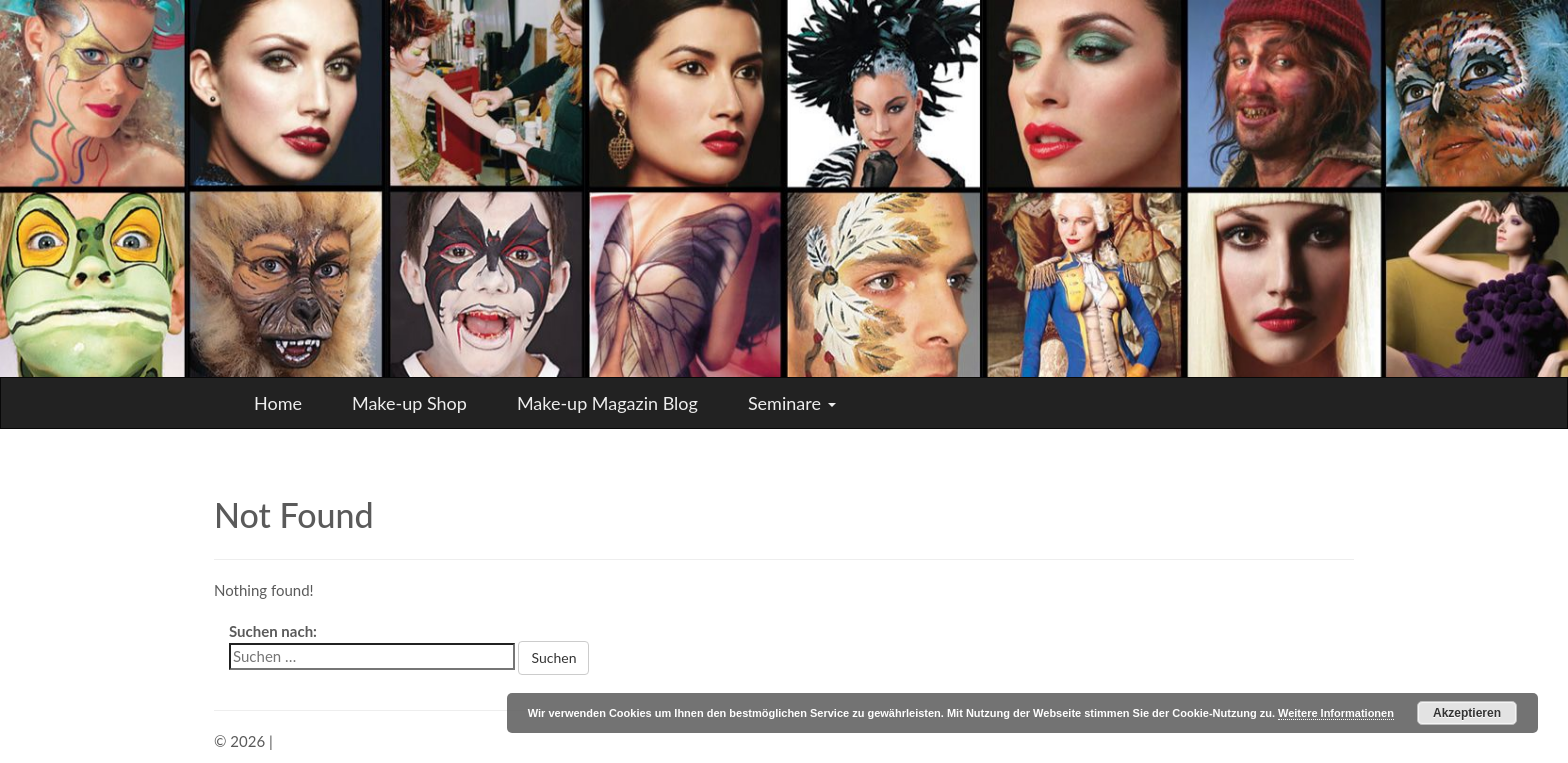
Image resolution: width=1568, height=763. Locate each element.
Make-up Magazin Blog (607, 403)
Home (278, 403)
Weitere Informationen (1336, 713)
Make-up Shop (409, 403)
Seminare (792, 403)
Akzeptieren (1467, 713)
